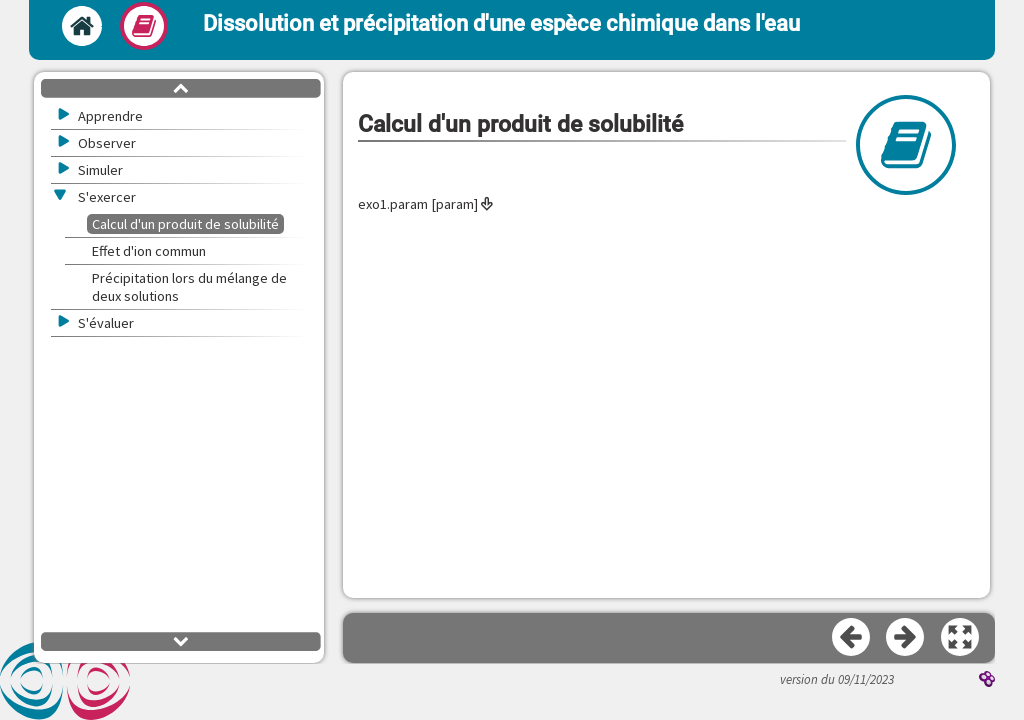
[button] (961, 638)
